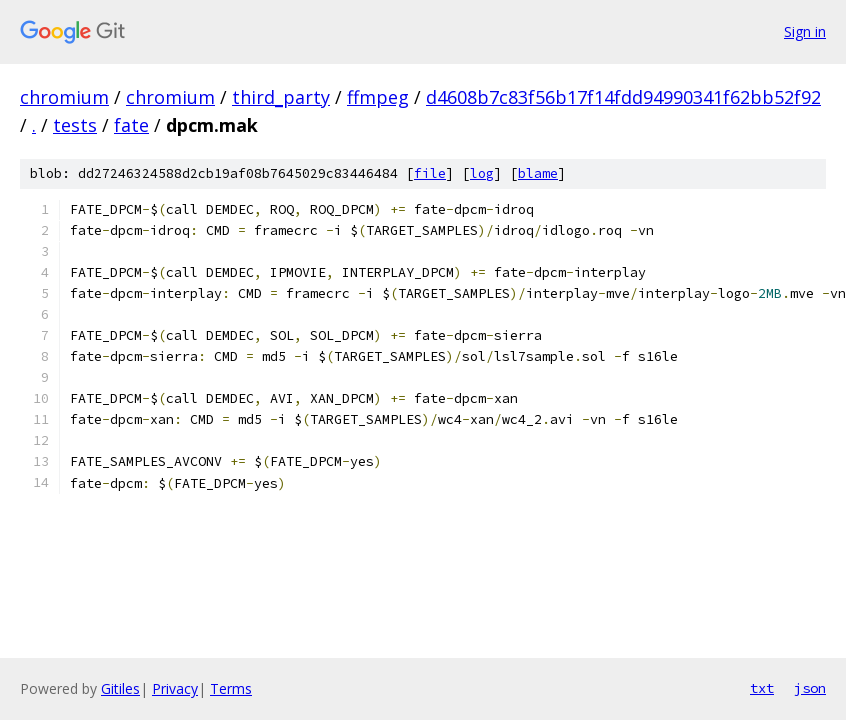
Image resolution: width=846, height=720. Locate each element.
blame (538, 173)
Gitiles (120, 688)
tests (75, 125)
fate (131, 125)
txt (762, 688)
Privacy (175, 688)
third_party (281, 97)
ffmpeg (378, 97)
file (430, 173)
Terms (231, 688)
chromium (64, 97)
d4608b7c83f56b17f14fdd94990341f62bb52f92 (623, 97)
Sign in (805, 31)
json (810, 688)
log (482, 173)
